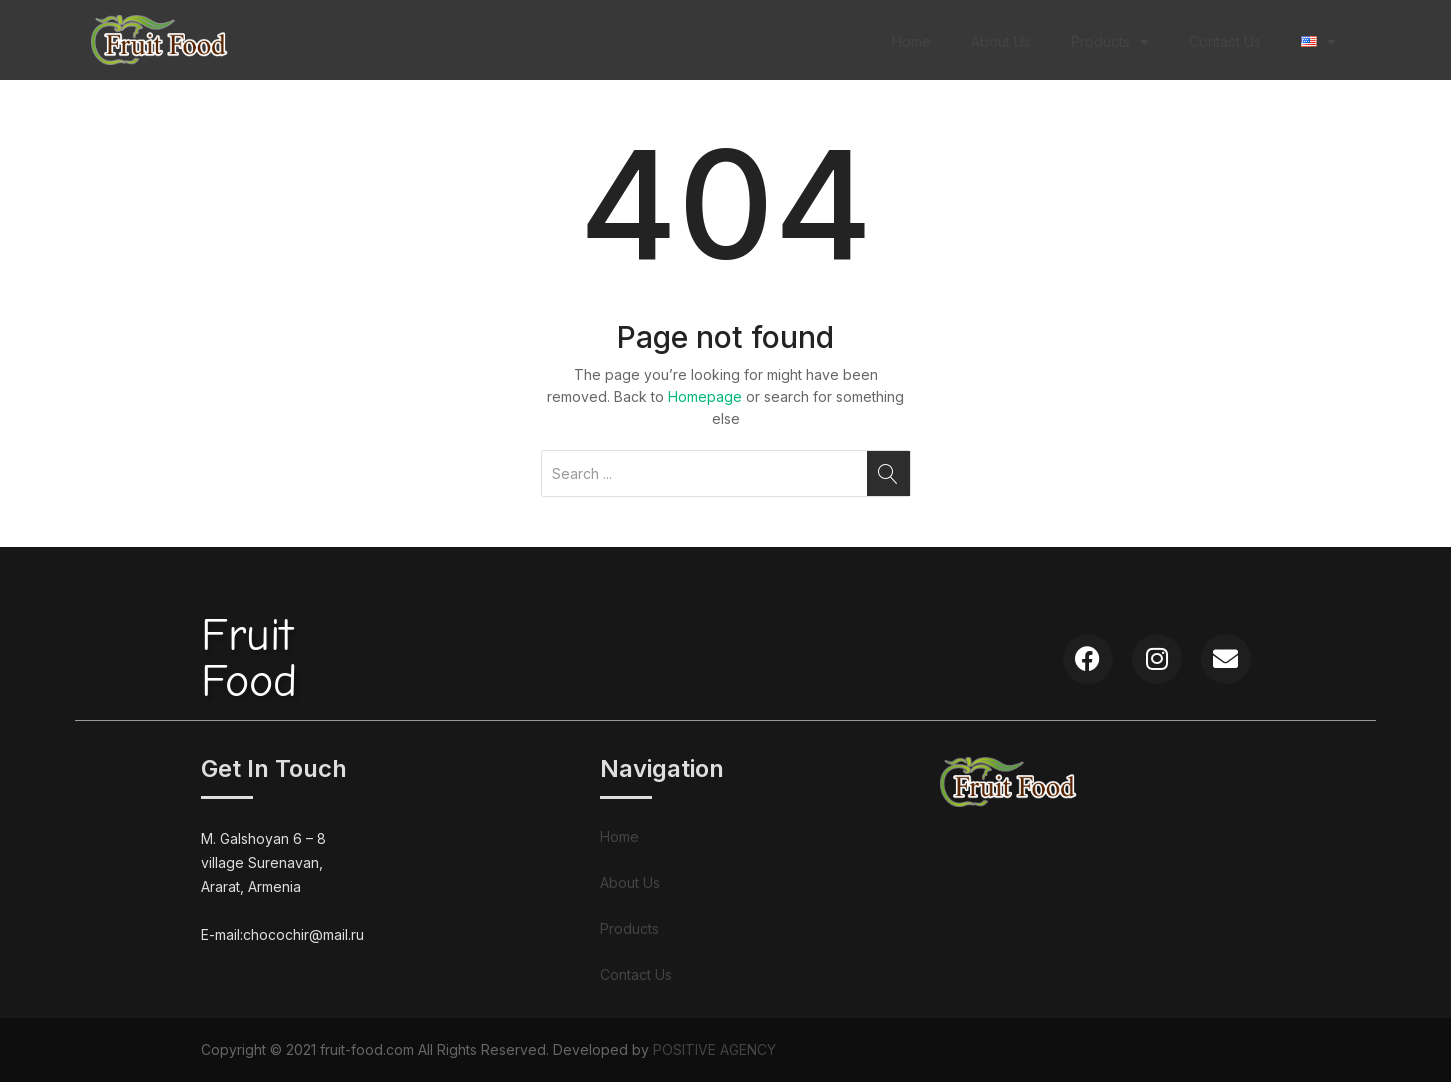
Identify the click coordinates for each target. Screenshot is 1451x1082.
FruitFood (249, 658)
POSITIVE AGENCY (714, 1049)
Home (911, 41)
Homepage (705, 396)
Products (1110, 42)
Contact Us (1225, 41)
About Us (1001, 41)
